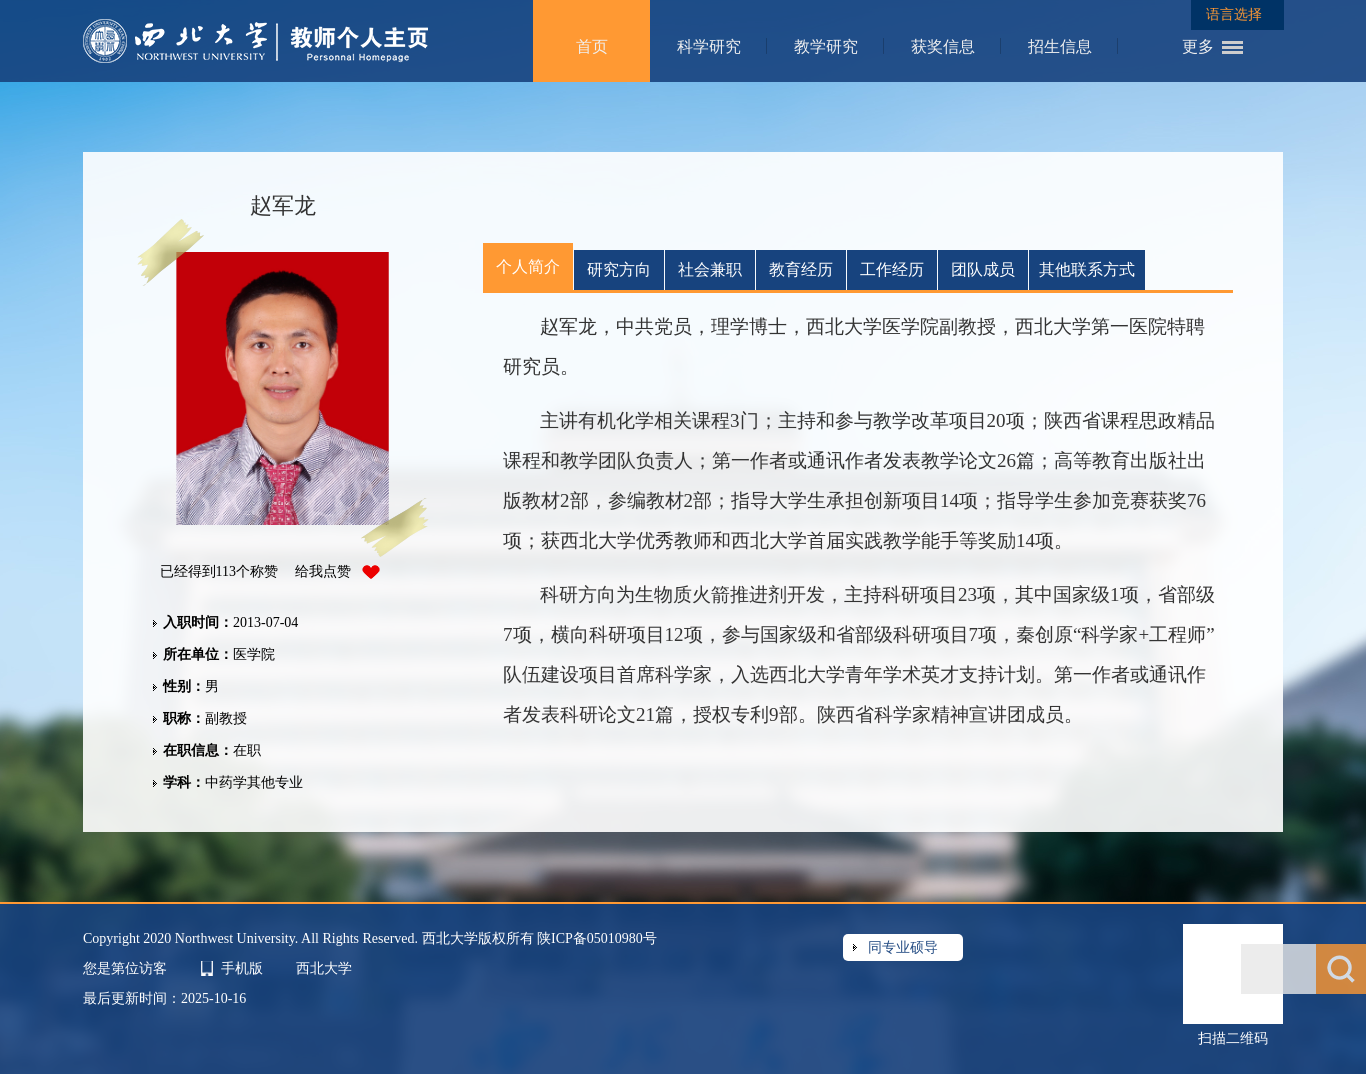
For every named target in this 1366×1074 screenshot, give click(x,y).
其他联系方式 (1087, 269)
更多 (1198, 46)
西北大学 (324, 968)
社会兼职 (710, 269)
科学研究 (709, 46)
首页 (592, 46)
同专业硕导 (903, 947)
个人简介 (528, 266)
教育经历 (801, 269)
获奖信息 (943, 46)
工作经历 (892, 269)
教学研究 (826, 46)
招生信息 (1060, 46)
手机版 (242, 968)
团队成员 (983, 269)
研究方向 (619, 269)
